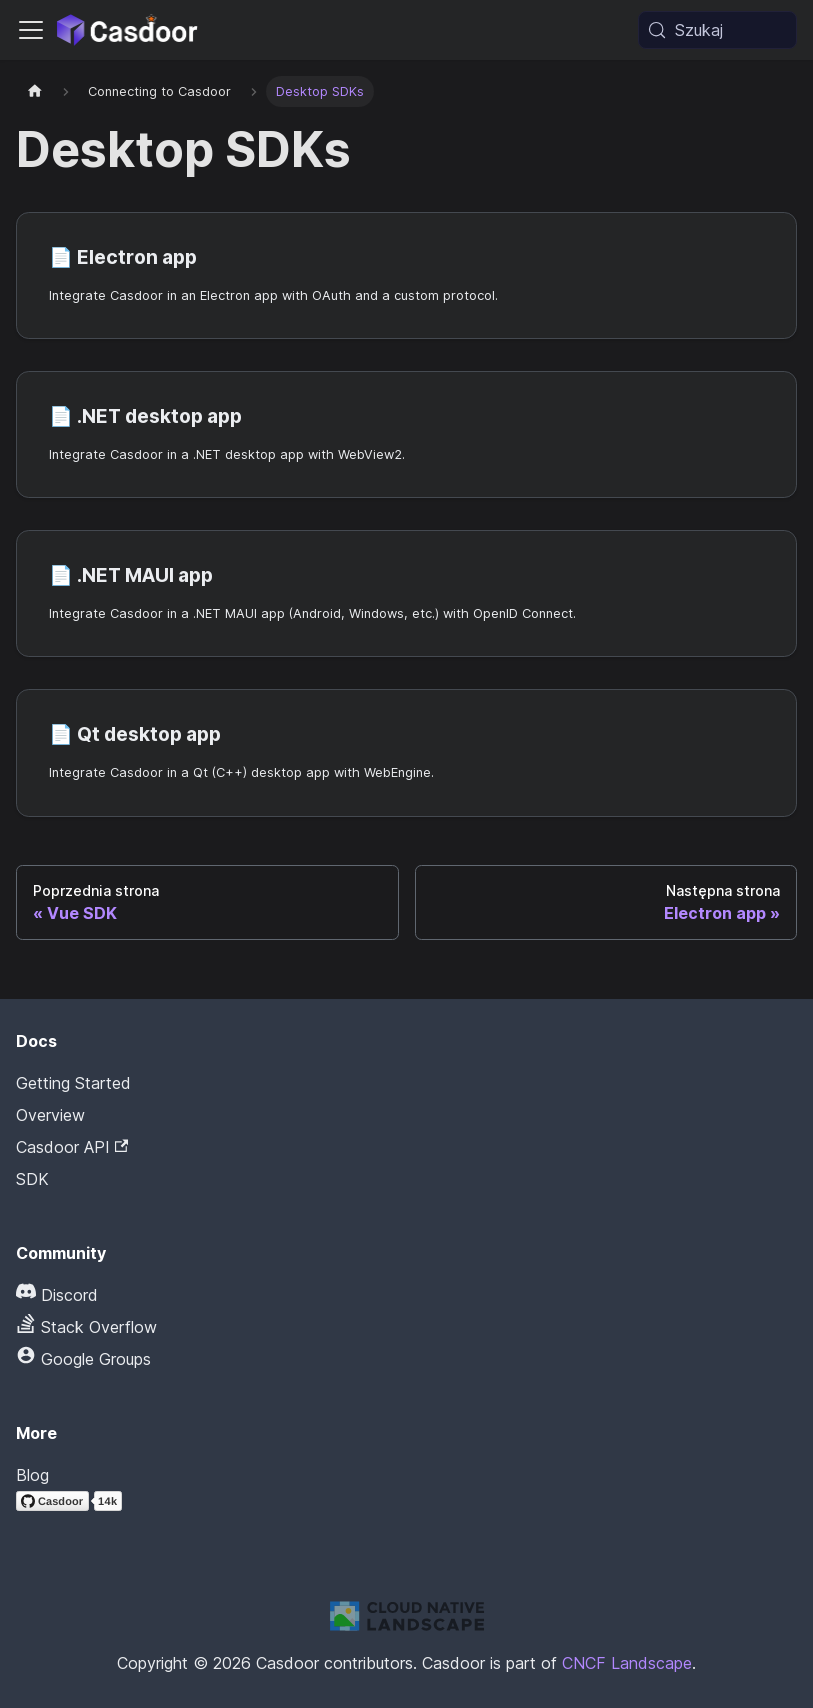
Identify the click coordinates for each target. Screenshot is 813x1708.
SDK (32, 1179)
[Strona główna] (35, 91)
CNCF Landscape (627, 1663)
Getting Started (73, 1083)
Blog (32, 1475)
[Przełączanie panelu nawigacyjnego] (31, 30)
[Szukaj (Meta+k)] (717, 30)
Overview (50, 1115)
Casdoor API (72, 1147)
